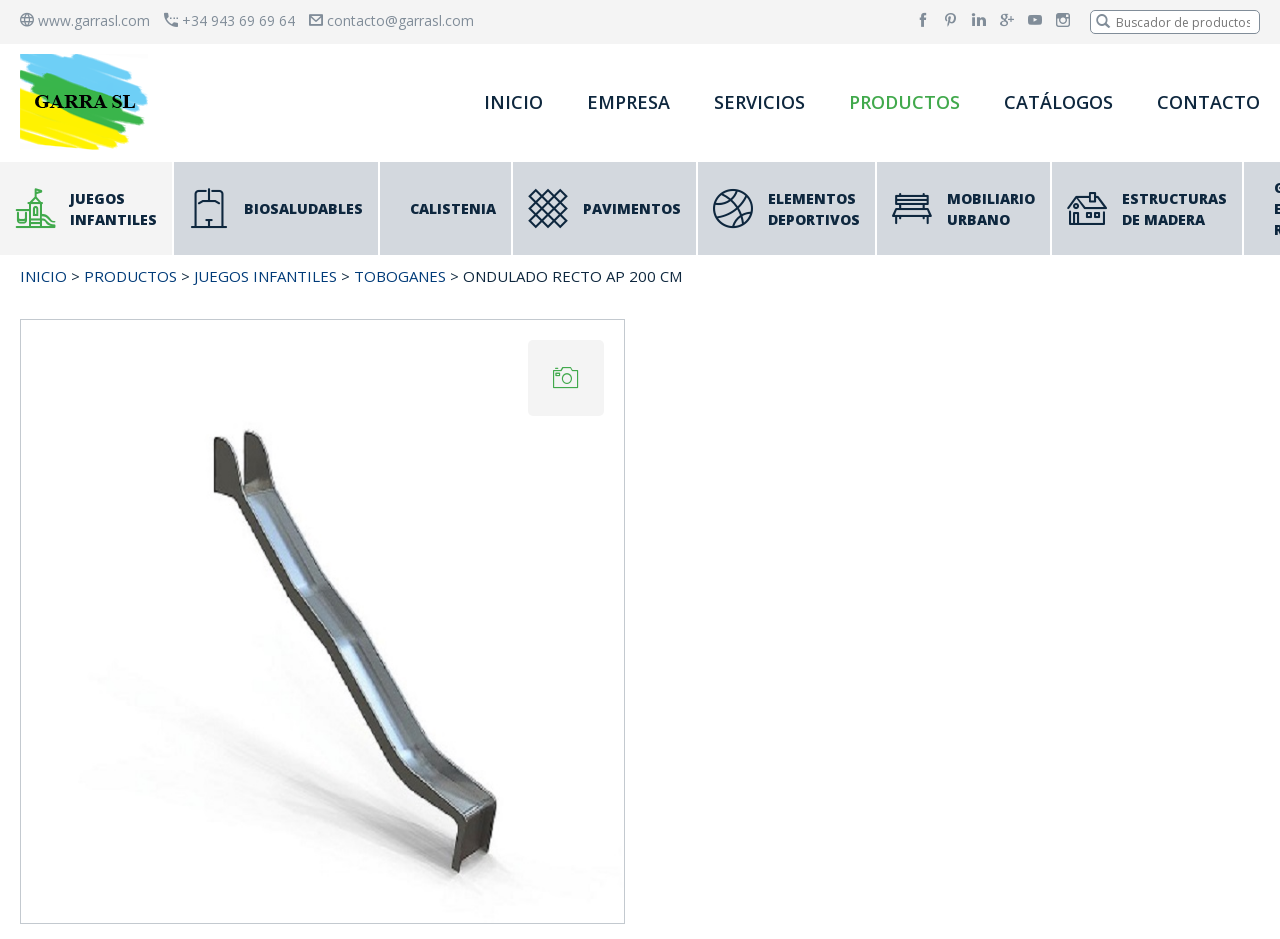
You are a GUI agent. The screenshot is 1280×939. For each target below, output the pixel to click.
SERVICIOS (759, 102)
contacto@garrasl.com (391, 20)
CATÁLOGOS (1058, 102)
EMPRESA (628, 102)
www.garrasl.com (85, 20)
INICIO (513, 102)
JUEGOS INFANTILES (265, 276)
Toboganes (400, 276)
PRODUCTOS (904, 102)
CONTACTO (1208, 102)
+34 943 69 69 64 (229, 20)
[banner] (88, 101)
